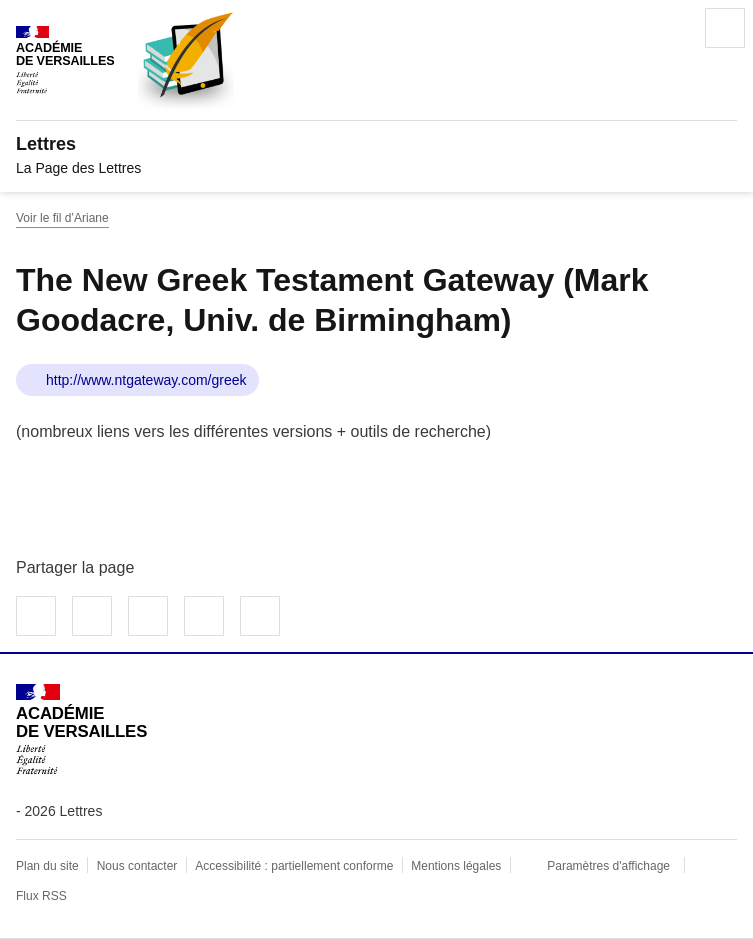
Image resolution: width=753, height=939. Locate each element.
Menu (725, 28)
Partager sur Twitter (92, 616)
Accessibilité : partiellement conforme (294, 866)
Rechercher (669, 28)
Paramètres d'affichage (608, 866)
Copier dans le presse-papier (260, 616)
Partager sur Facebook (36, 616)
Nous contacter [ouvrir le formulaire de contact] (137, 866)
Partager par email (204, 616)
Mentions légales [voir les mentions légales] (456, 866)
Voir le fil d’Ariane (62, 218)
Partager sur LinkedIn (148, 616)
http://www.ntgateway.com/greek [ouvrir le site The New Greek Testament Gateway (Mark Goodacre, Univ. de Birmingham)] (146, 380)
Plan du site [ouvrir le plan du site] (47, 866)
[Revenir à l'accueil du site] (81, 729)
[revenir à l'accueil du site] (376, 144)
